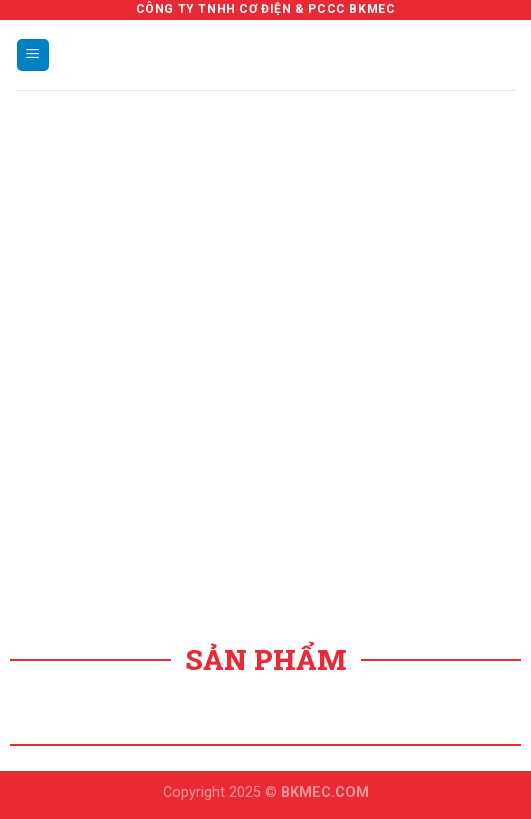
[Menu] (33, 55)
